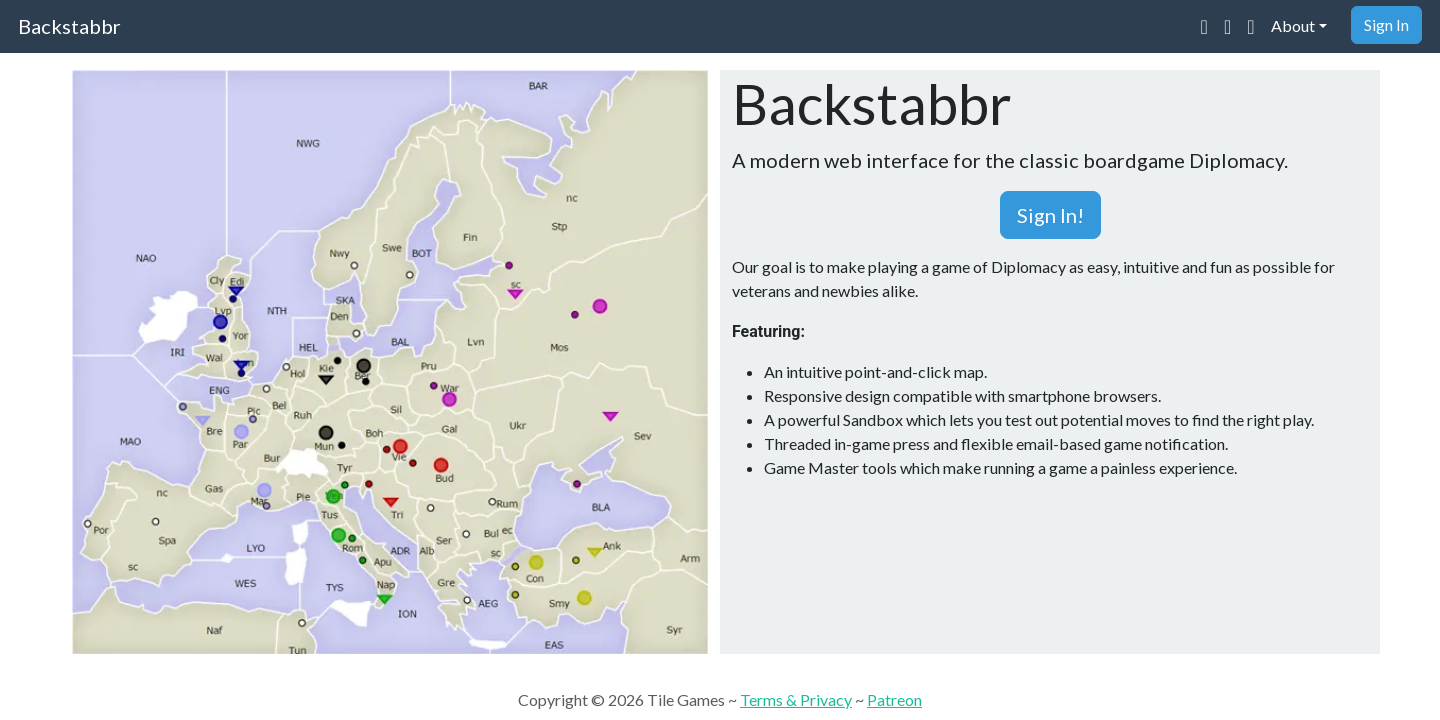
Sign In (1386, 24)
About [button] (1293, 25)
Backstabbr (69, 26)
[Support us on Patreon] (1250, 26)
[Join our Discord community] (1204, 26)
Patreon (894, 699)
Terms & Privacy (796, 699)
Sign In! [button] (1050, 215)
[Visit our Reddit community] (1227, 26)
